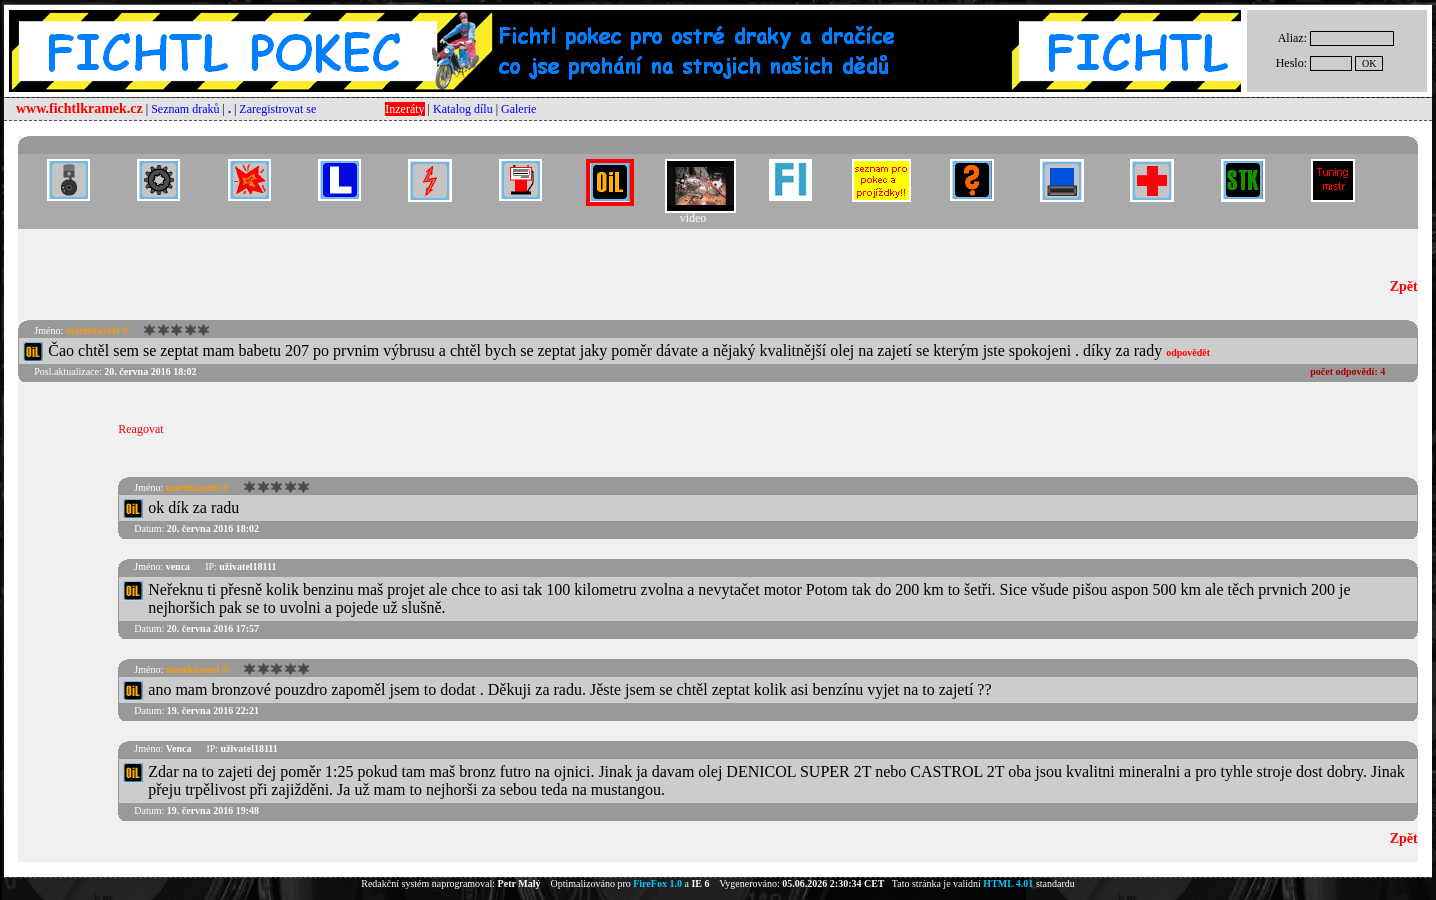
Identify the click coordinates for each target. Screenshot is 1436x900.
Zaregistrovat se (277, 109)
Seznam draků (185, 109)
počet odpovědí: (1347, 371)
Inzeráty (404, 109)
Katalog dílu (463, 109)
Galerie (518, 109)
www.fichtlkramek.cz (79, 108)
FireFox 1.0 (657, 883)
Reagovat (140, 429)
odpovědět (1188, 352)
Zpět (1404, 286)
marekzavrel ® (97, 330)
